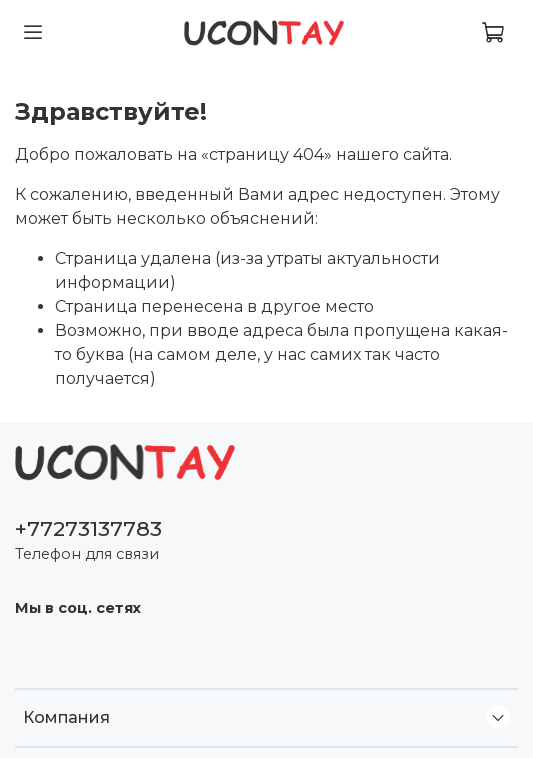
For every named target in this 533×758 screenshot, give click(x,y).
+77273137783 (88, 528)
